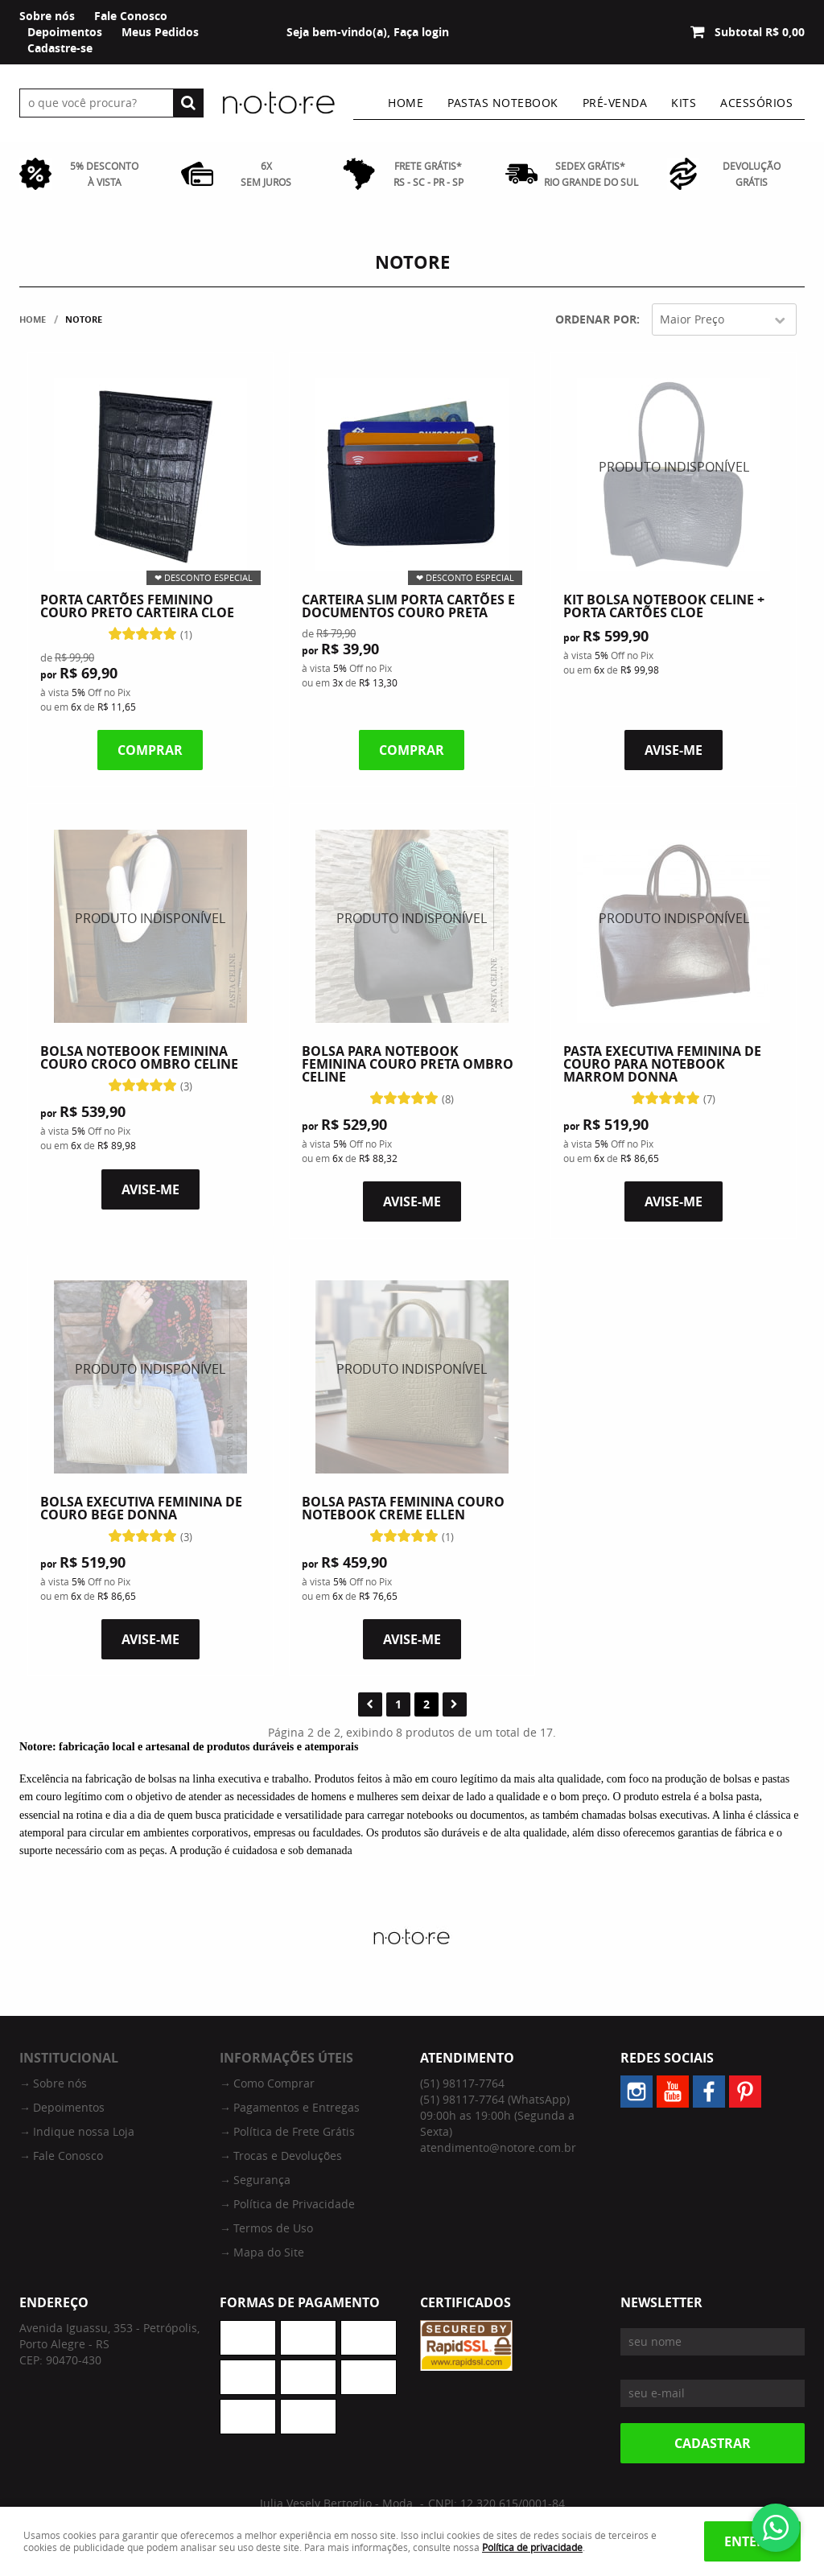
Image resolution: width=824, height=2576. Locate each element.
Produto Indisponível (673, 475)
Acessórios (756, 102)
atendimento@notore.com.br (498, 2147)
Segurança (261, 2179)
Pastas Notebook (502, 102)
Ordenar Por (596, 319)
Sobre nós (47, 15)
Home (405, 102)
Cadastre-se (60, 48)
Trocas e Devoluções (287, 2155)
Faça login (421, 31)
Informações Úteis (286, 2058)
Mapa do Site (268, 2252)
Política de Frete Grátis (294, 2131)
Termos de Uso (273, 2228)
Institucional (68, 2058)
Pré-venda (615, 102)
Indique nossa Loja (83, 2131)
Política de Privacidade (294, 2203)
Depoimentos (64, 31)
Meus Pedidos (160, 31)
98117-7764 (462, 2083)
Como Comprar (274, 2083)
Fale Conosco (130, 15)
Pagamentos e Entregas (296, 2107)
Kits (683, 102)
